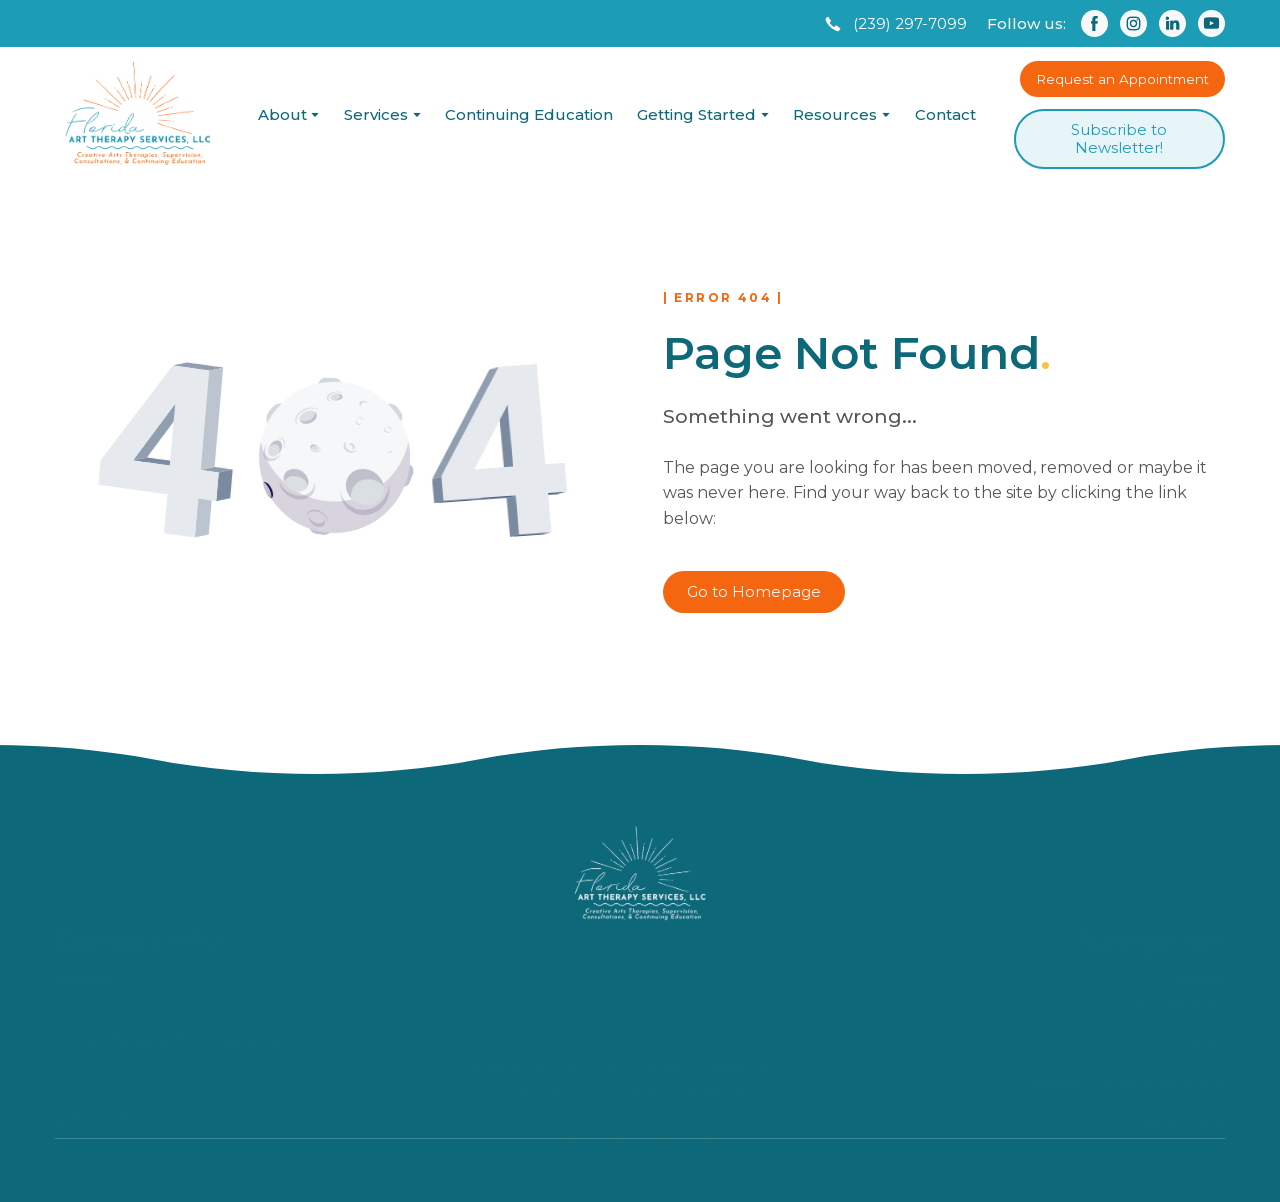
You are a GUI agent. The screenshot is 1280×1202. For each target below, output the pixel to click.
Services (376, 114)
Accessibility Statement (1135, 1110)
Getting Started (696, 114)
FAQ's (1202, 993)
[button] (894, 24)
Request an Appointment (1126, 1032)
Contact (945, 114)
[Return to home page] (137, 114)
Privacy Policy (1172, 1071)
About (282, 114)
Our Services (1175, 954)
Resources (835, 114)
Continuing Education (529, 114)
